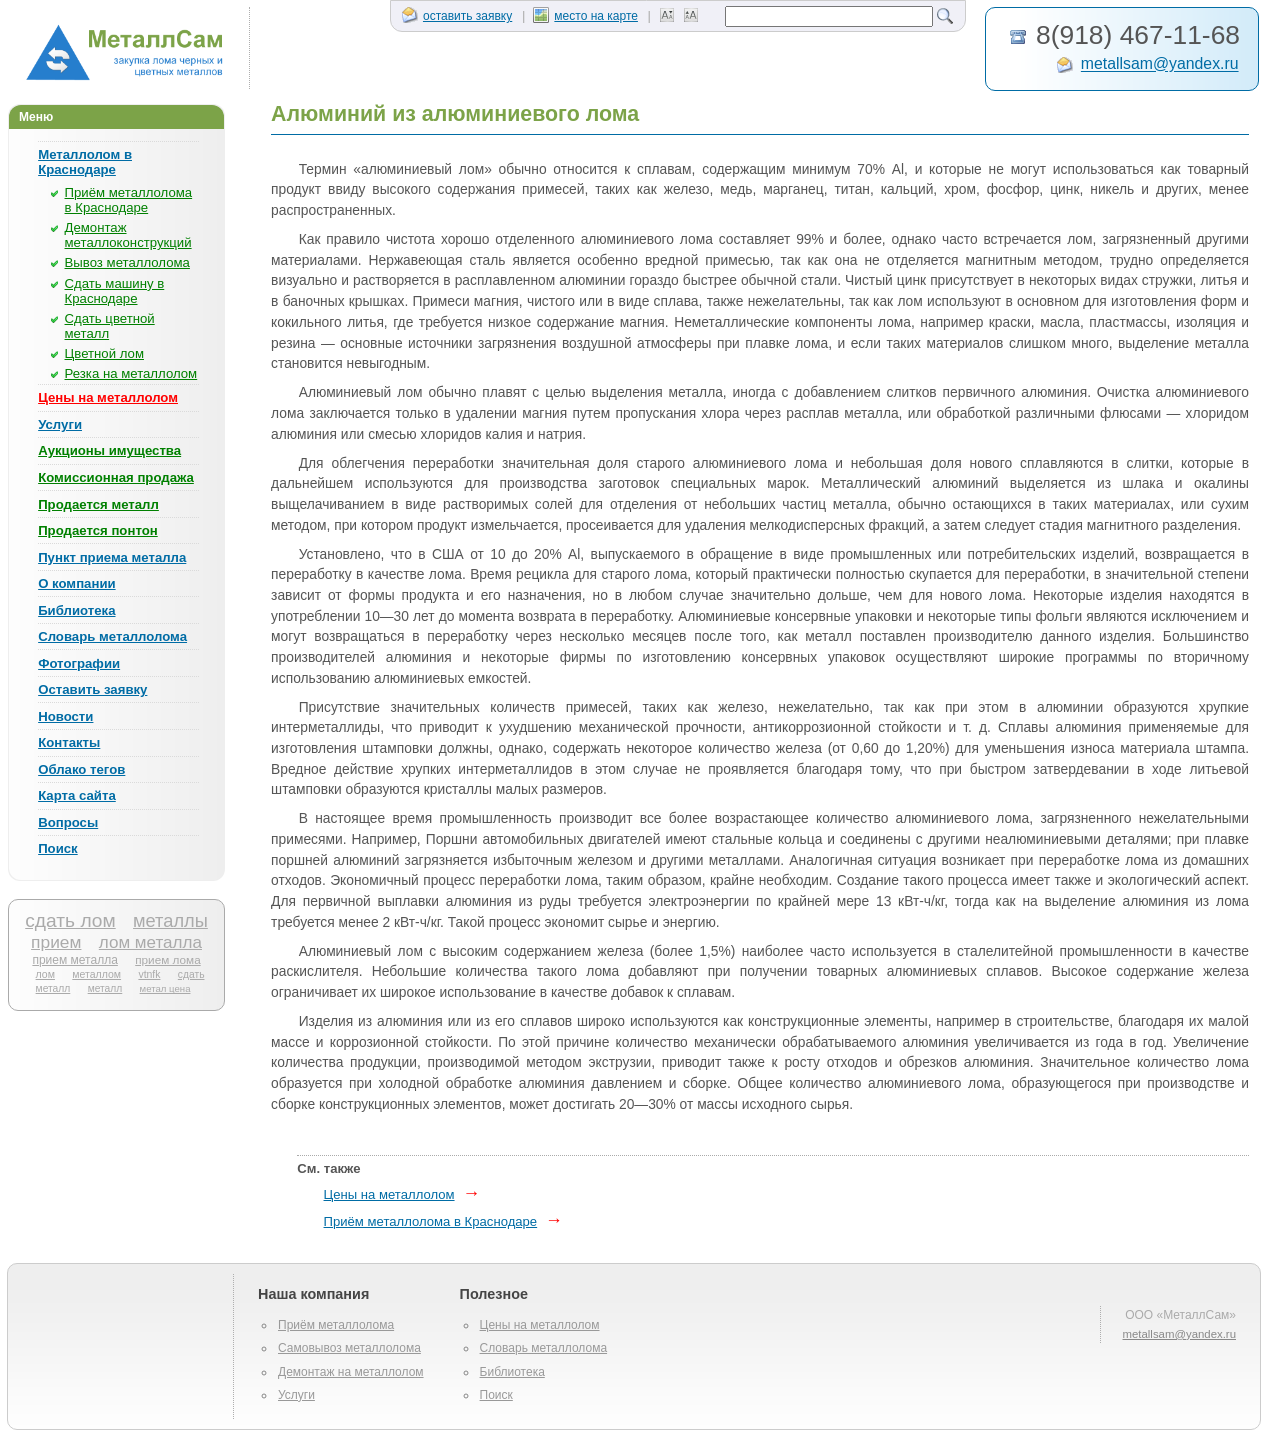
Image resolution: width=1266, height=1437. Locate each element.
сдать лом (70, 920)
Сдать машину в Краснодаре (115, 291)
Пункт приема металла (112, 557)
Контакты (69, 742)
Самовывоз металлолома (349, 1348)
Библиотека (76, 610)
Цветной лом (104, 353)
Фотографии (79, 663)
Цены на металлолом (108, 397)
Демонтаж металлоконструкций (128, 235)
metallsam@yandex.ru (1160, 64)
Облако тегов (81, 769)
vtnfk (149, 974)
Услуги (60, 424)
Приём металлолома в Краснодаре (129, 200)
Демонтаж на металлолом (351, 1372)
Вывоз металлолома (127, 262)
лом (45, 974)
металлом (96, 974)
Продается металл (98, 504)
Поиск (58, 848)
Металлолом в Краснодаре (85, 162)
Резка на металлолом (131, 373)
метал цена (165, 988)
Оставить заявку (92, 689)
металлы (170, 920)
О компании (76, 583)
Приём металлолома (336, 1325)
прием (56, 942)
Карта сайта (77, 795)
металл (105, 988)
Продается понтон (98, 530)
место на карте (585, 16)
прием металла (74, 960)
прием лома (167, 959)
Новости (65, 716)
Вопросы (68, 822)
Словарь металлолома (112, 636)
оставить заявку (457, 16)
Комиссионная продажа (116, 477)
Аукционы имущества (109, 450)
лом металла (150, 942)
